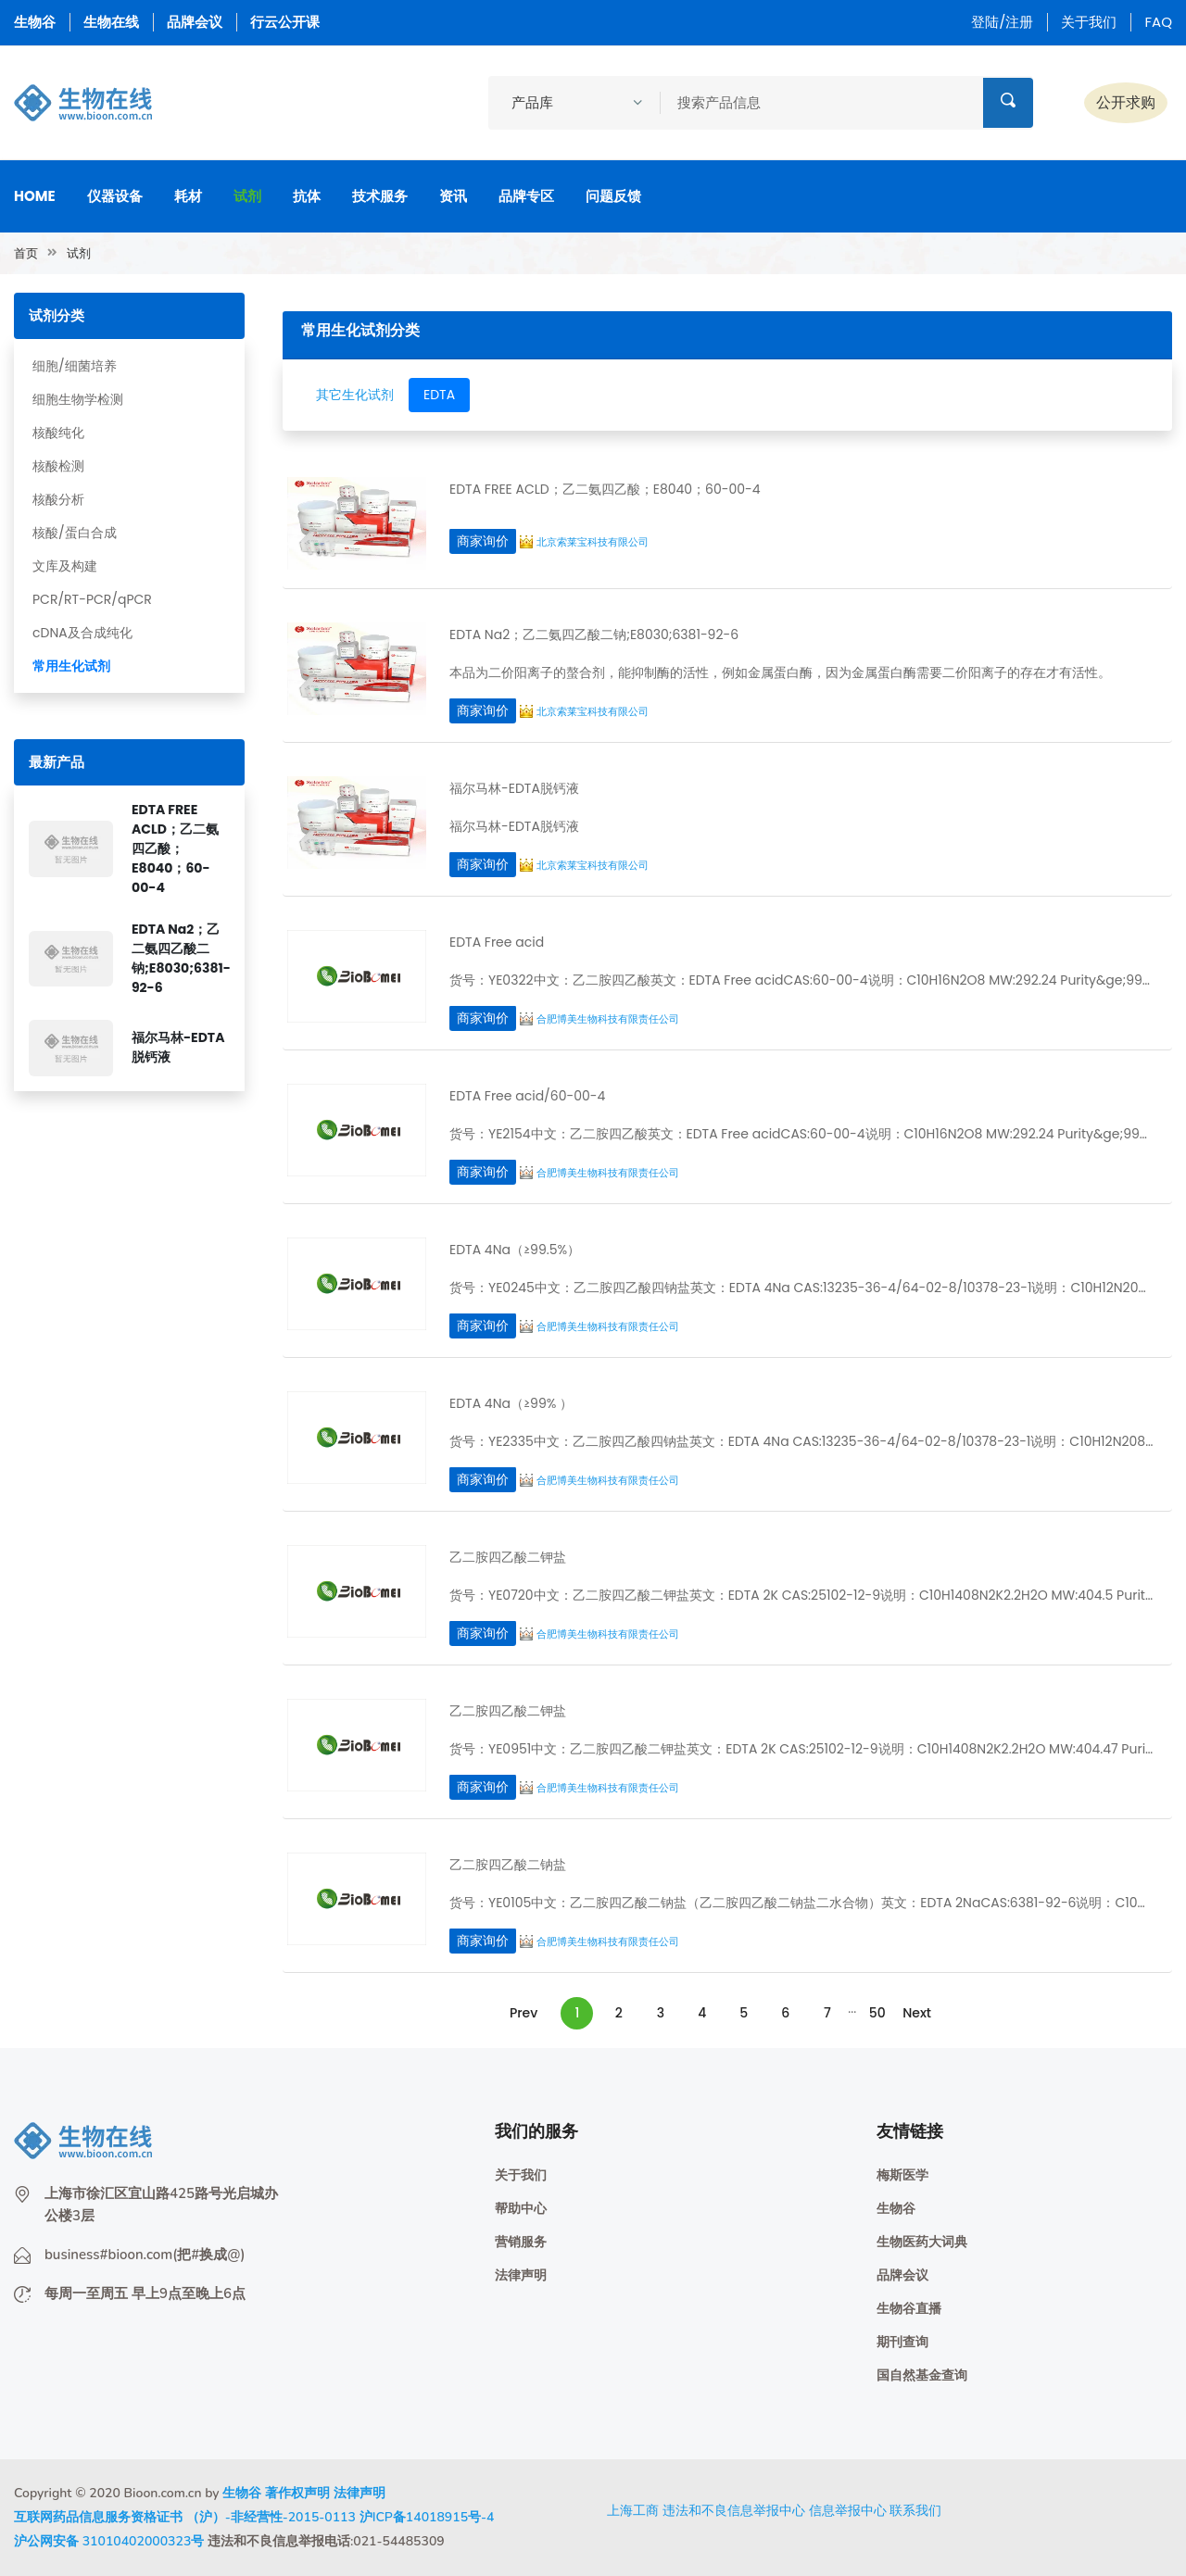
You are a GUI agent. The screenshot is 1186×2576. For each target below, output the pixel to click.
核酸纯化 (58, 432)
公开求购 (1125, 102)
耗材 (188, 196)
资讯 (453, 196)
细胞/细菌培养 (74, 366)
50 (877, 2013)
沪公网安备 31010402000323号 (109, 2541)
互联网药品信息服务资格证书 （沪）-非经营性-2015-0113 (185, 2517)
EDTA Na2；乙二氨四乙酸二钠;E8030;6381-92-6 (181, 958)
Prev (523, 2013)
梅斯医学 (902, 2175)
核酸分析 (58, 499)
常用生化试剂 (71, 666)
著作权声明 (297, 2493)
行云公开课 (285, 21)
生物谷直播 (909, 2309)
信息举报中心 (848, 2510)
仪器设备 (115, 196)
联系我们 (915, 2510)
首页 (26, 253)
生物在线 (111, 21)
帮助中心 (521, 2209)
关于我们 (1089, 21)
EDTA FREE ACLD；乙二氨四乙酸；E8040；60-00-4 (175, 848)
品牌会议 (194, 21)
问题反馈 (613, 196)
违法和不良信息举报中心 (733, 2510)
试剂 (247, 196)
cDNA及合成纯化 (82, 632)
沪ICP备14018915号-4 (427, 2517)
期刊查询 (902, 2342)
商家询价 (483, 541)
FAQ (1158, 21)
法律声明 (521, 2275)
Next (916, 2013)
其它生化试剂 (355, 394)
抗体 (307, 196)
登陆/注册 (1002, 21)
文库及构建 (64, 566)
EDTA (439, 394)
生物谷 (35, 21)
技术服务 (380, 196)
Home (35, 196)
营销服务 (521, 2242)
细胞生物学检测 (77, 399)
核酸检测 (58, 466)
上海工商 (633, 2510)
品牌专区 (526, 196)
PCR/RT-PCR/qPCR (92, 599)
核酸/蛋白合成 (74, 532)
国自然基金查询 (922, 2375)
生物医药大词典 (922, 2242)
